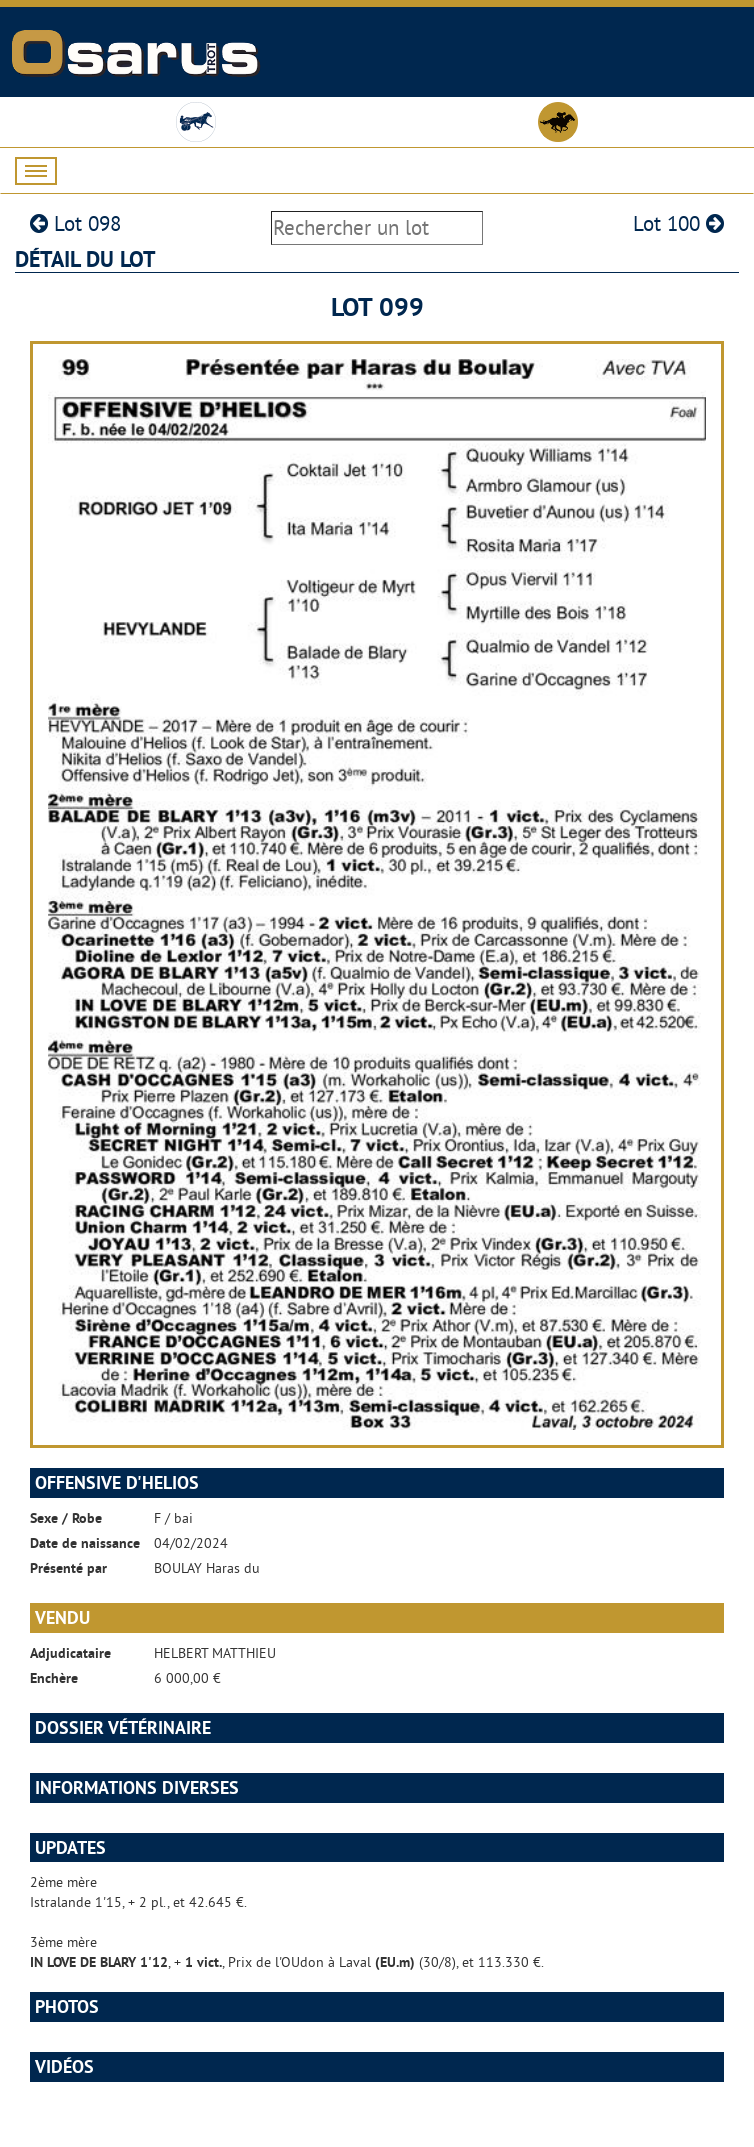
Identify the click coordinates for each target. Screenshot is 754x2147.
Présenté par (68, 1568)
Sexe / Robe (66, 1518)
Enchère (54, 1678)
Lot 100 (678, 223)
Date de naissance (85, 1543)
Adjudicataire (70, 1653)
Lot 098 (75, 223)
